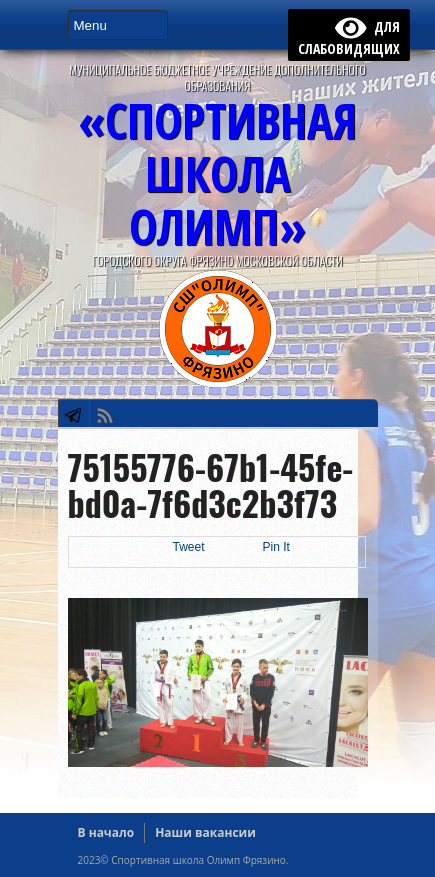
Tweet (189, 547)
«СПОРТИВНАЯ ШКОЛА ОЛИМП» (217, 173)
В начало (106, 832)
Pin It (276, 547)
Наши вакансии (205, 832)
